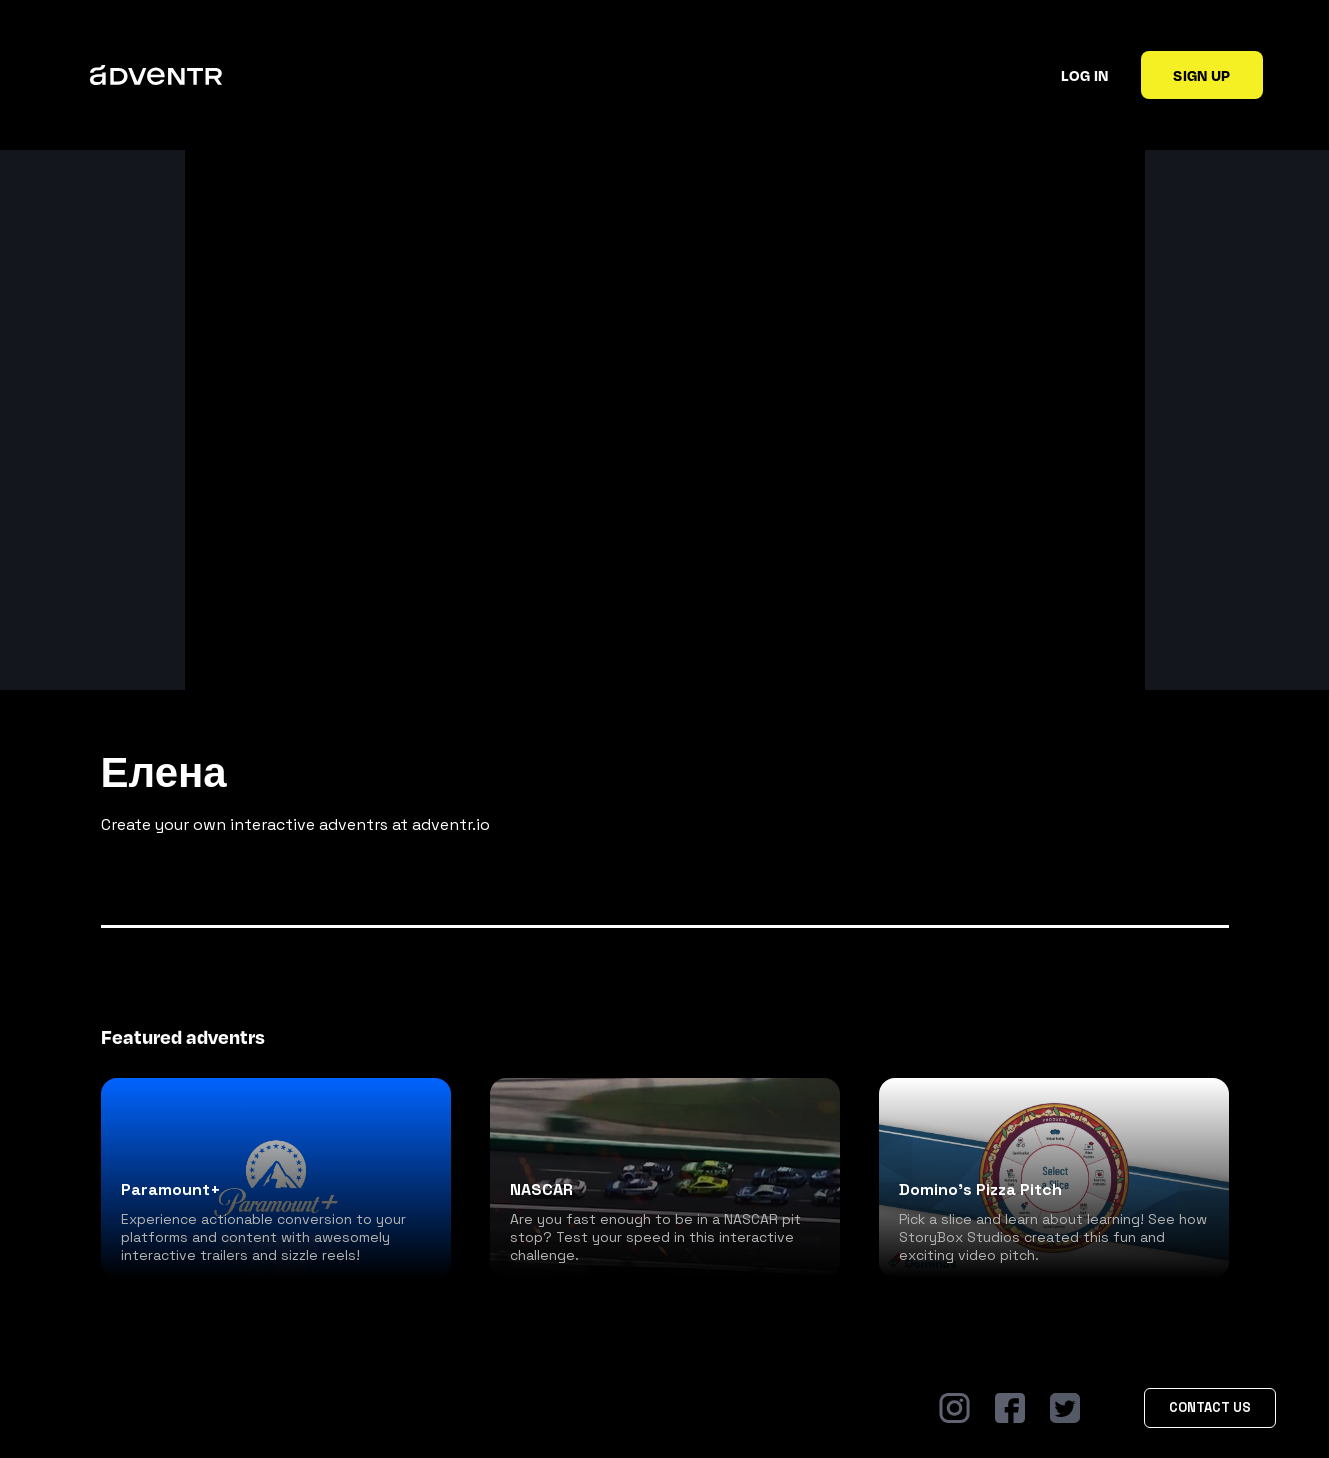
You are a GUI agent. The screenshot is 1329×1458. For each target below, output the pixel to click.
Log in (1084, 75)
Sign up (1201, 75)
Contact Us (1210, 1407)
